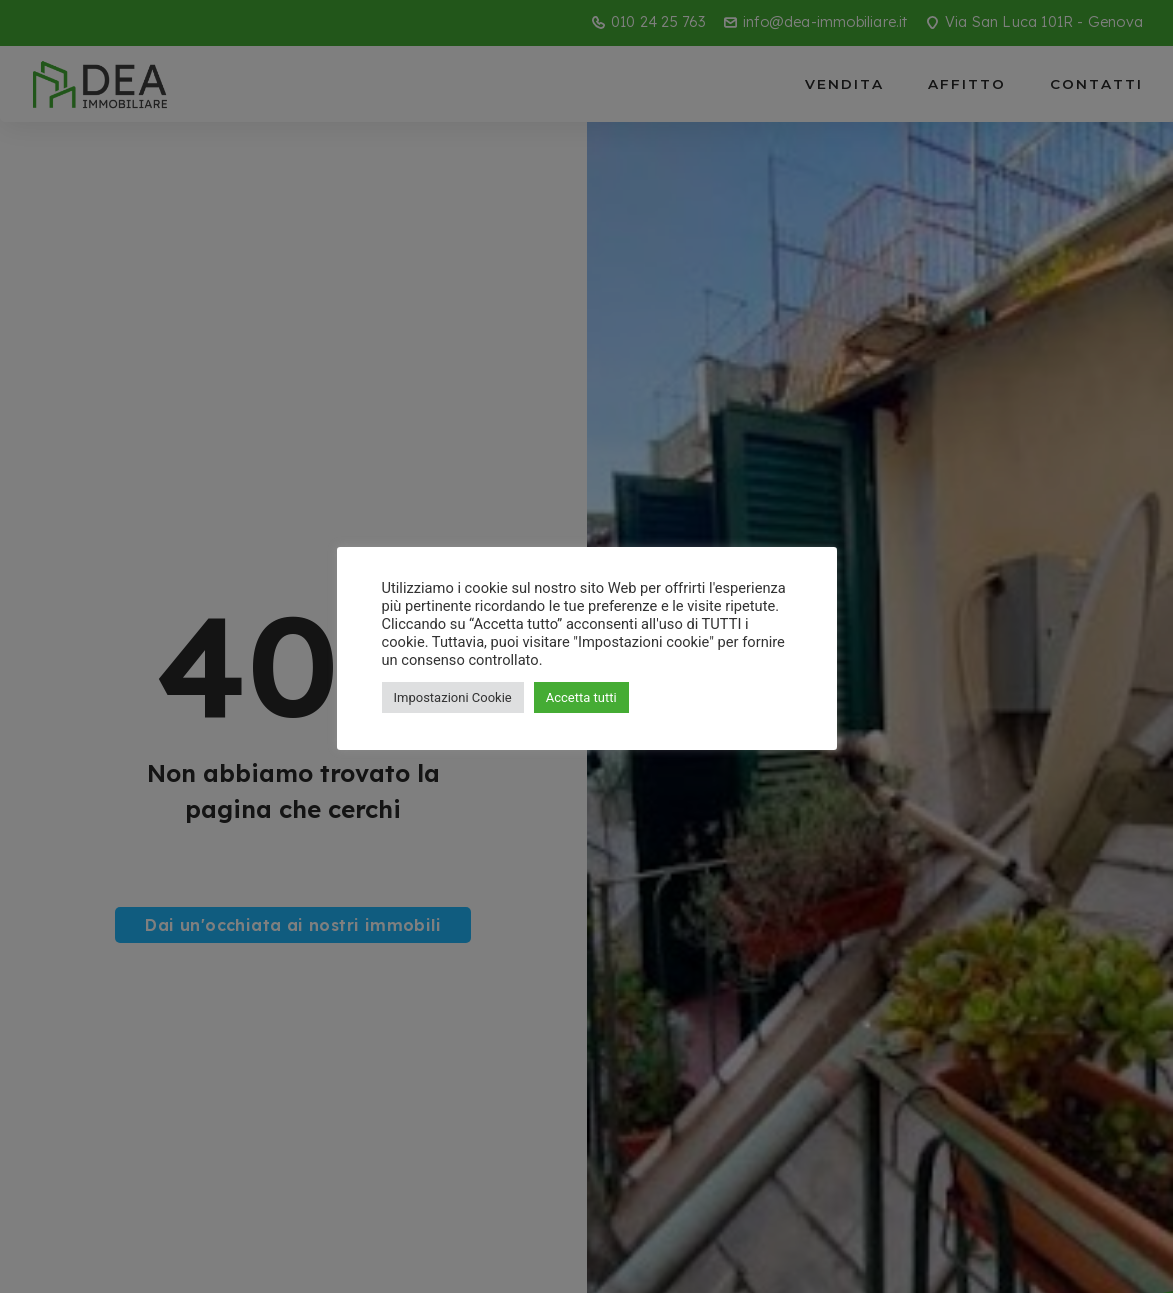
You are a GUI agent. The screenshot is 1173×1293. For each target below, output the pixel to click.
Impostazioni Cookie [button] (453, 697)
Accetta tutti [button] (581, 697)
